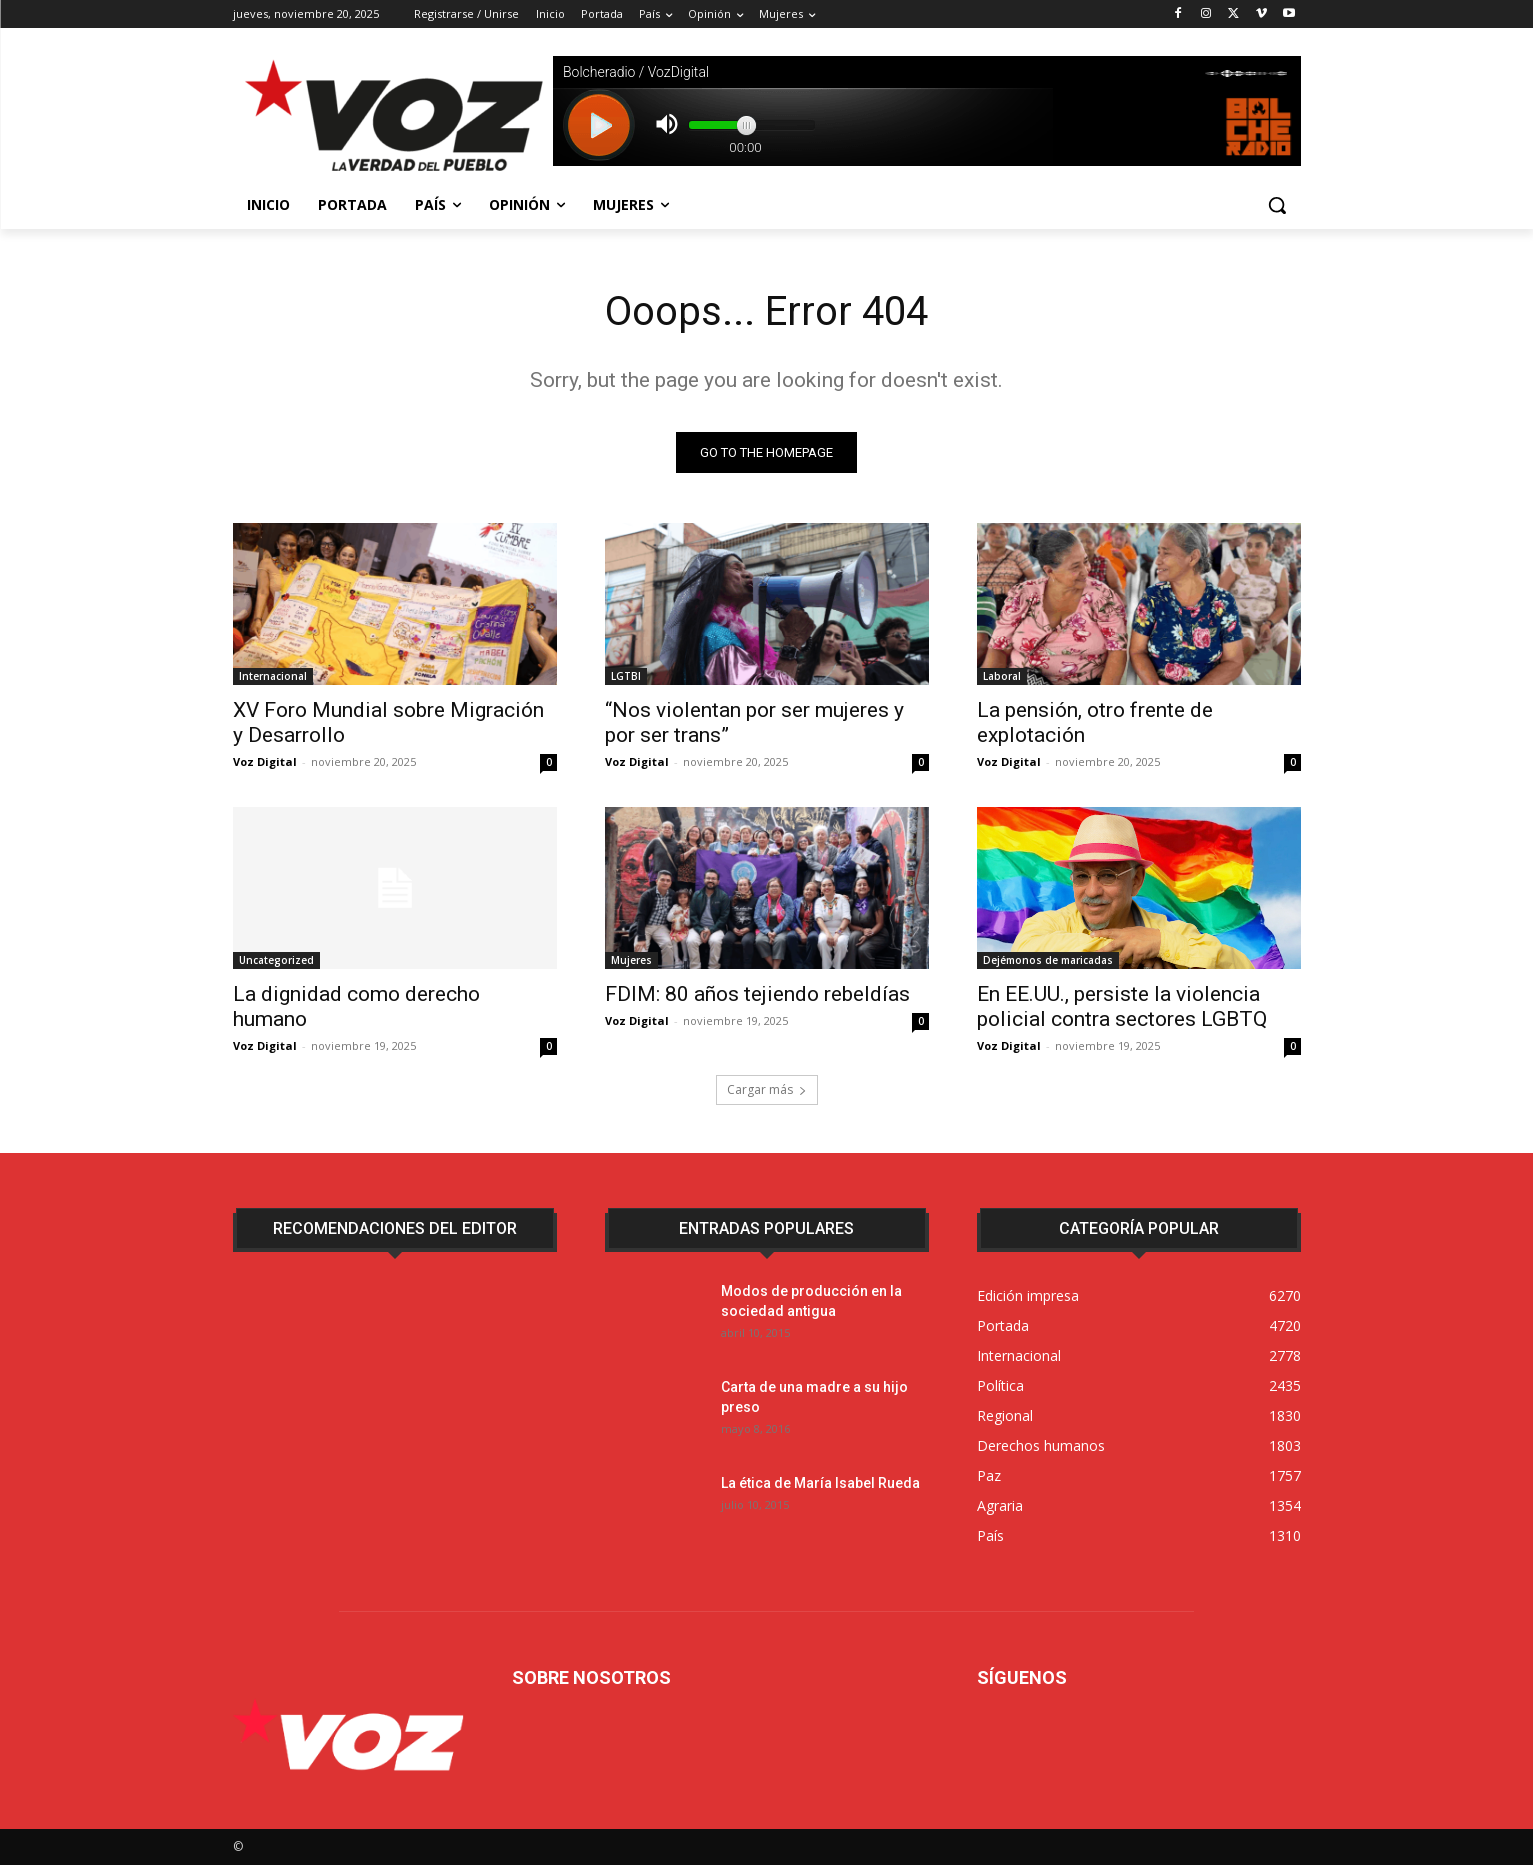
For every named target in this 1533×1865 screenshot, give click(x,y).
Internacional (273, 676)
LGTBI (626, 676)
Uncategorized (276, 960)
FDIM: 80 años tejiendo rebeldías (757, 994)
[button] (1277, 205)
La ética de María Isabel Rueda (820, 1483)
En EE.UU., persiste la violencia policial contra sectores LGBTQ (1122, 1006)
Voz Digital (265, 761)
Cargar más (767, 1089)
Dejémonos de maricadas (1048, 960)
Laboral (1002, 676)
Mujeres (631, 960)
